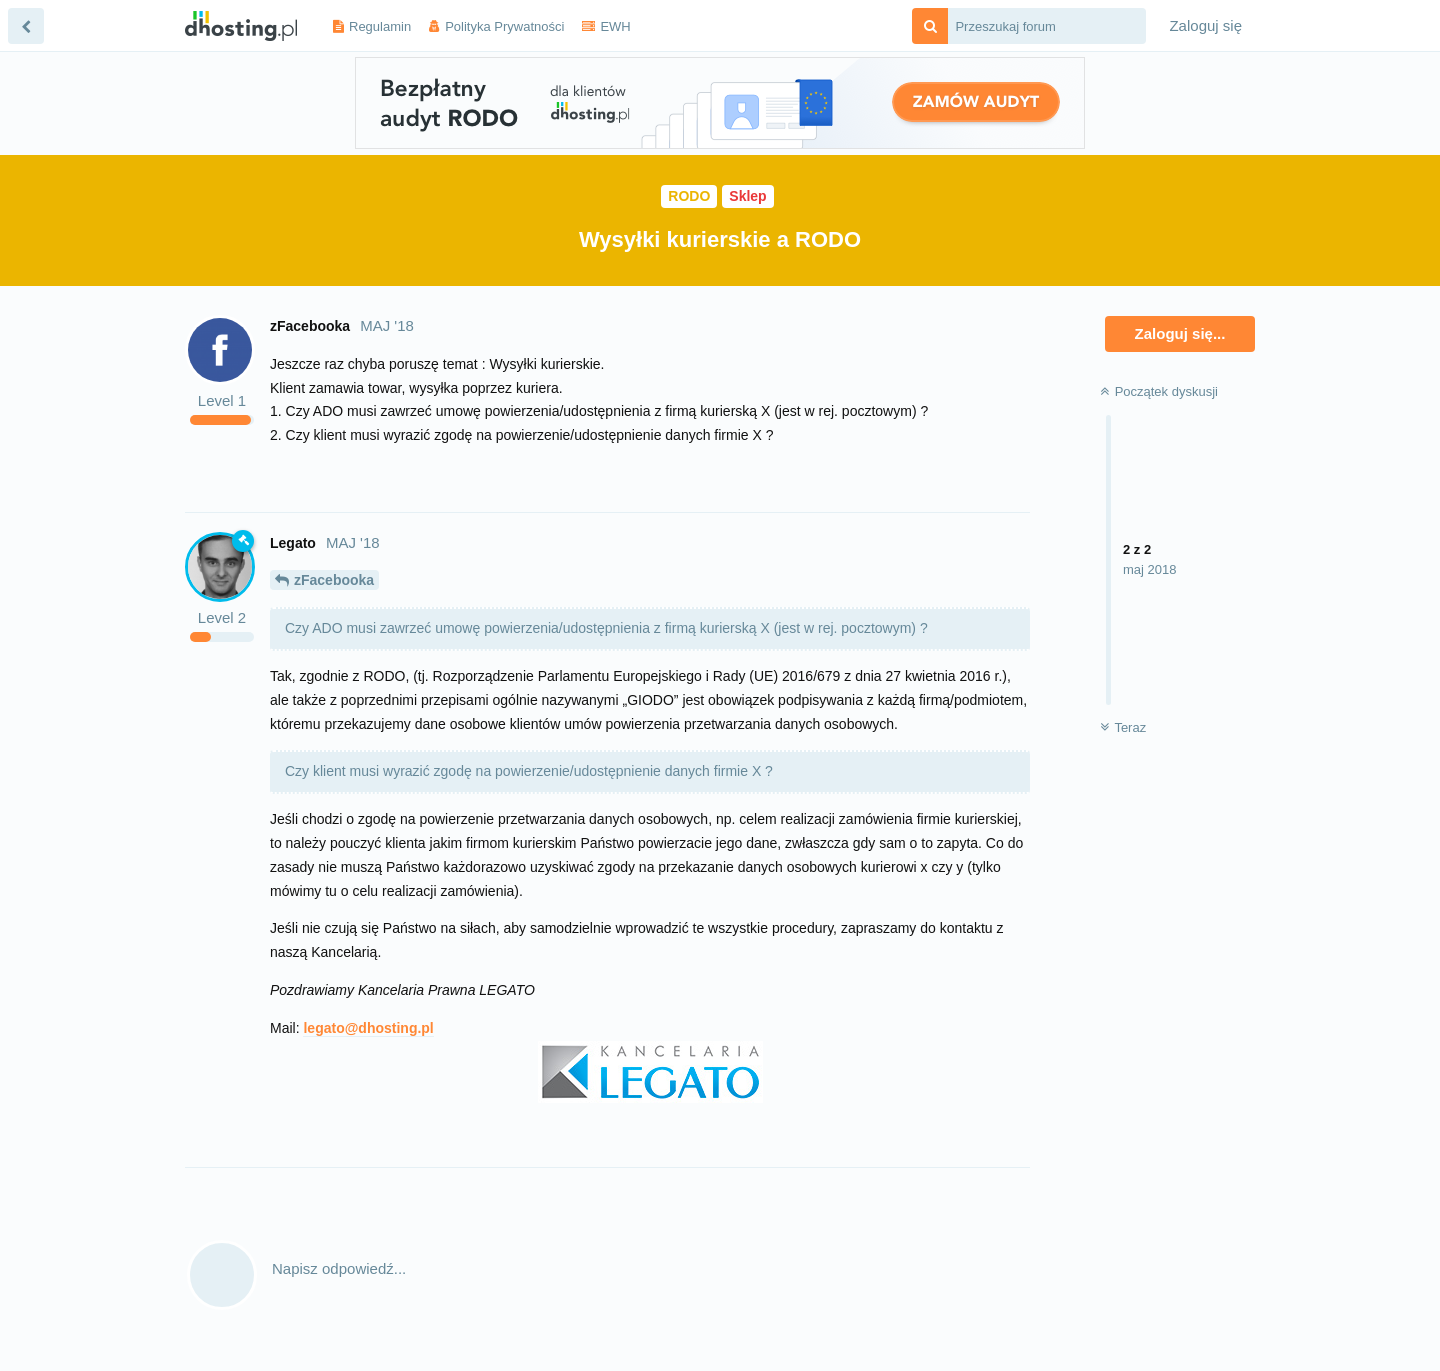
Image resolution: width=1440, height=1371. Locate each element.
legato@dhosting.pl (368, 1028)
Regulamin (380, 26)
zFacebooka (334, 580)
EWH (615, 26)
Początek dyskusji (1159, 391)
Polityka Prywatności (504, 26)
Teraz (1123, 727)
